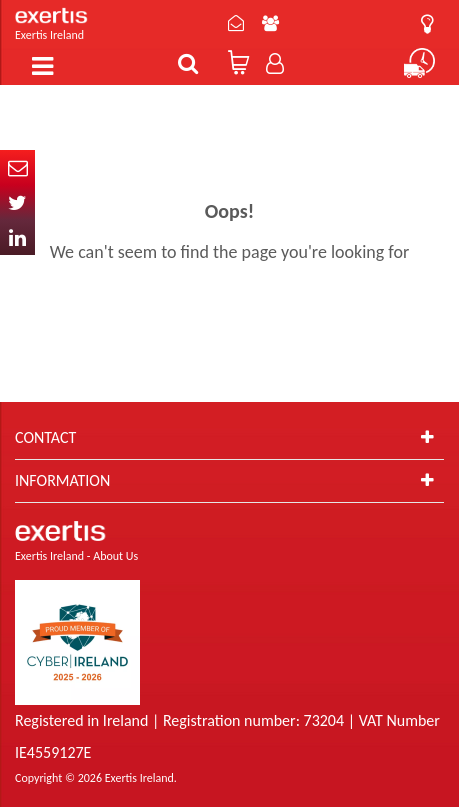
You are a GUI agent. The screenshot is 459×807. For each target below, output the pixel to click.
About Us (270, 23)
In (17, 237)
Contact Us (236, 23)
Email (17, 167)
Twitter (17, 202)
